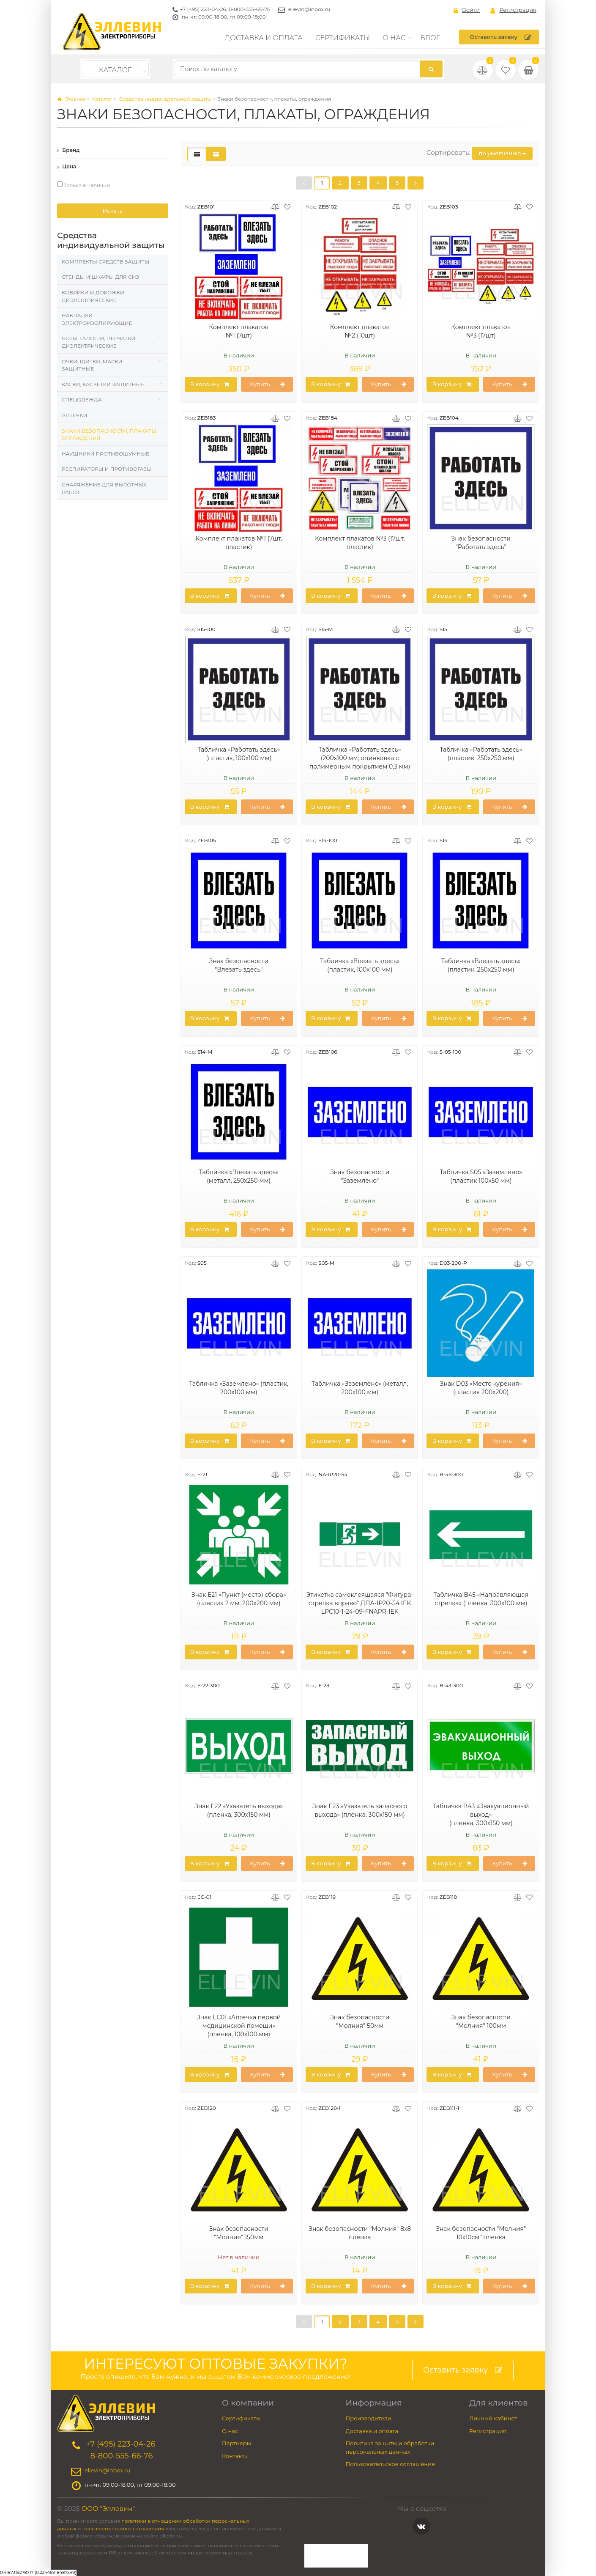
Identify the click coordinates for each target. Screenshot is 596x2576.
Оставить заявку (500, 37)
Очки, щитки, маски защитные (92, 365)
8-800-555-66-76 (250, 9)
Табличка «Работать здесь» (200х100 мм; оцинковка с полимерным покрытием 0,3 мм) (359, 758)
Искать (113, 210)
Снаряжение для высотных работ (104, 488)
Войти (467, 10)
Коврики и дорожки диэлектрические (93, 296)
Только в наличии (83, 184)
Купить (267, 384)
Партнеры (236, 2443)
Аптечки (74, 415)
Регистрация (513, 10)
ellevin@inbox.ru (309, 9)
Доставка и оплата (264, 38)
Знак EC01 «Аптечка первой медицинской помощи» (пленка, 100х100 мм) (239, 2025)
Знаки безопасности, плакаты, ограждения (109, 435)
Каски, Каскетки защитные (103, 384)
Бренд (68, 150)
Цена (66, 166)
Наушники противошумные (105, 453)
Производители (368, 2418)
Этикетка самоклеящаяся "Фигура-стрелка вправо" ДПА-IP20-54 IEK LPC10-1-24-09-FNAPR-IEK (359, 1603)
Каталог (115, 70)
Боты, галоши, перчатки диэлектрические (98, 342)
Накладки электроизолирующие (97, 319)
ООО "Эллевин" (108, 2509)
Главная (71, 99)
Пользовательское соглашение (390, 2464)
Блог (430, 38)
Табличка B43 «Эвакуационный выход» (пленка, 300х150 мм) (481, 1814)
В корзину (209, 384)
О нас (394, 38)
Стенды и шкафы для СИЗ (100, 277)
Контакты (235, 2455)
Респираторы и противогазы (107, 469)
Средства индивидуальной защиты (164, 99)
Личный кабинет (493, 2418)
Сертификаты (342, 38)
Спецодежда (81, 399)
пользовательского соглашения (123, 2529)
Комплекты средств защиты (105, 261)
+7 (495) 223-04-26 (203, 9)
